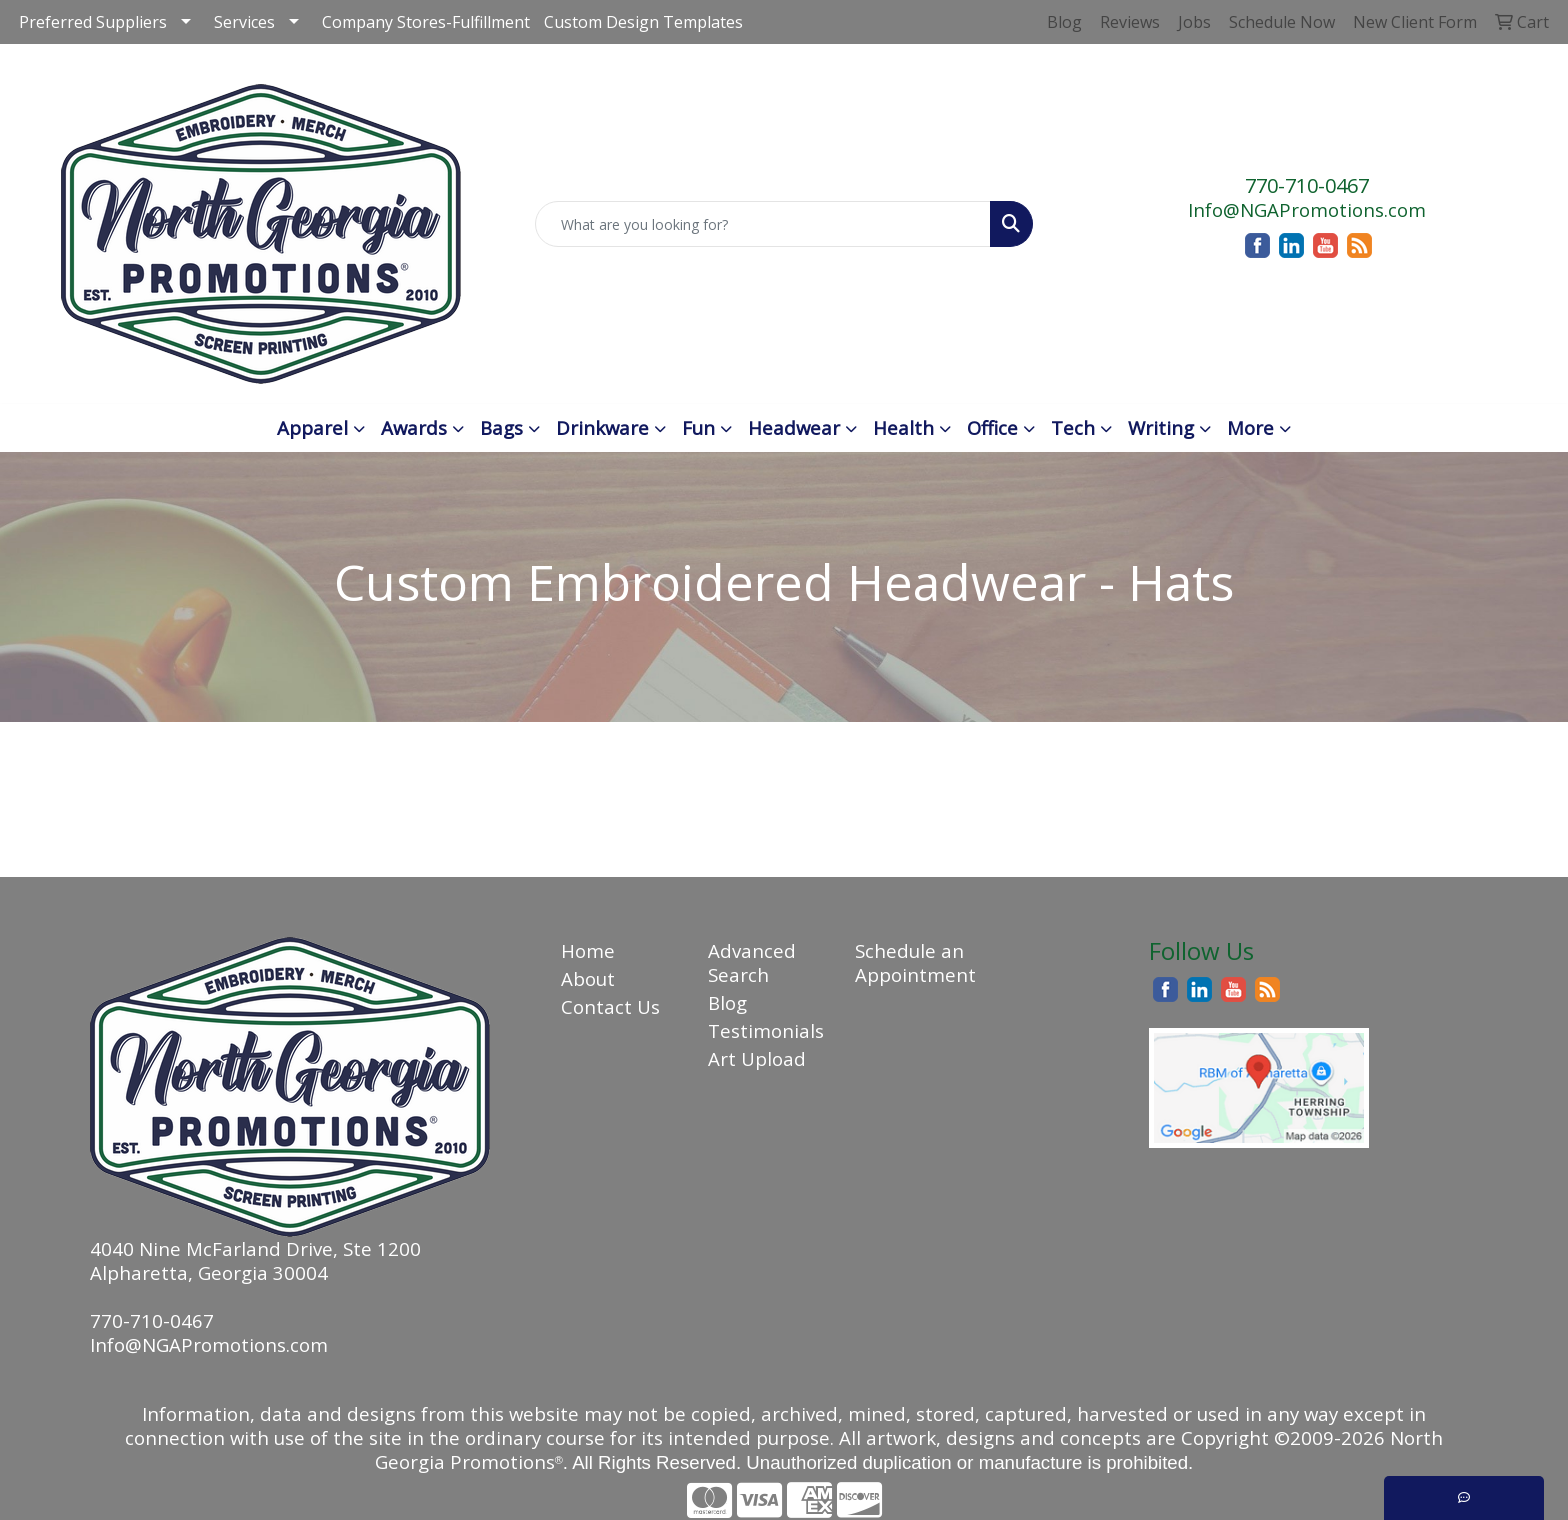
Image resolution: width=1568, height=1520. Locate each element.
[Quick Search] (763, 224)
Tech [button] (1073, 427)
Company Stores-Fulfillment (426, 22)
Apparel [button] (312, 427)
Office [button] (992, 427)
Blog (727, 1002)
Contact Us (610, 1006)
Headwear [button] (794, 427)
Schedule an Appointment (915, 962)
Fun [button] (698, 427)
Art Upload (757, 1058)
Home (588, 950)
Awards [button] (414, 427)
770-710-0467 (1307, 185)
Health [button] (903, 427)
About (588, 978)
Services (244, 22)
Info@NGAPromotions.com (1307, 209)
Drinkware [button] (602, 427)
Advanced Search (752, 962)
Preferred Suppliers (93, 22)
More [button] (1250, 427)
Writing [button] (1161, 427)
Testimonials (766, 1030)
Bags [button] (501, 427)
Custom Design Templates (643, 22)
